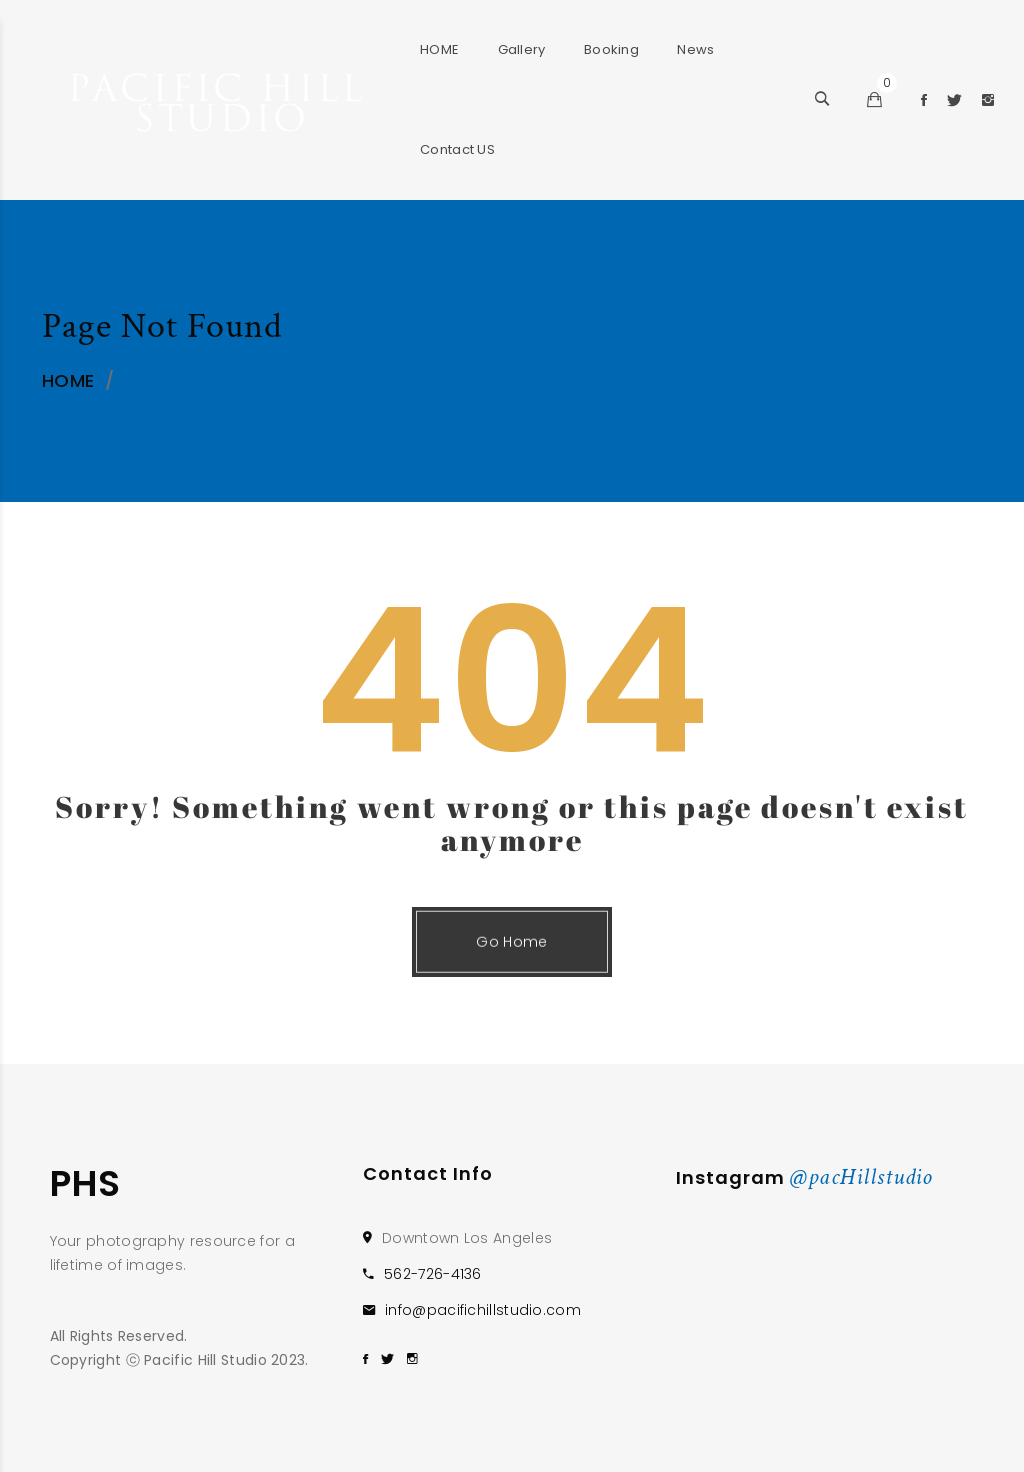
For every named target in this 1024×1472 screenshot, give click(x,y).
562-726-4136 (433, 1274)
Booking (611, 49)
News (695, 49)
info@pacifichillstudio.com (483, 1310)
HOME (439, 49)
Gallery (522, 49)
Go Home (511, 963)
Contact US (457, 149)
